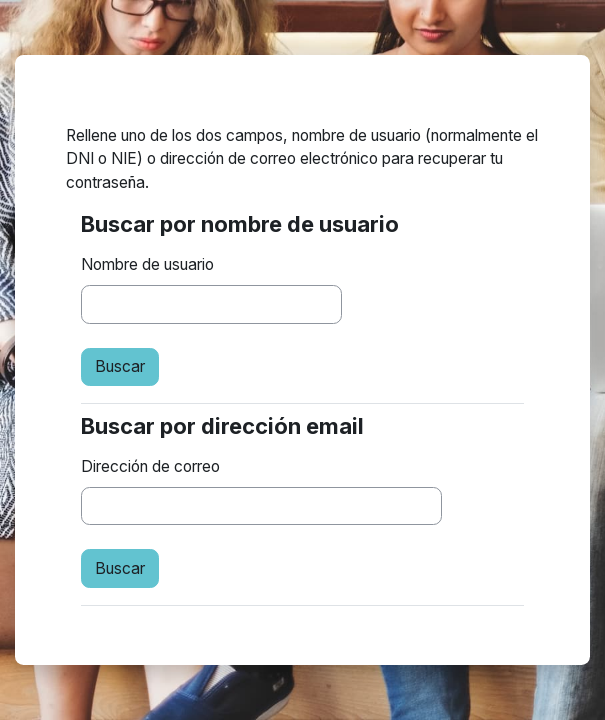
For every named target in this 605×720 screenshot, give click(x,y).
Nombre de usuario (147, 264)
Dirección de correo (150, 466)
